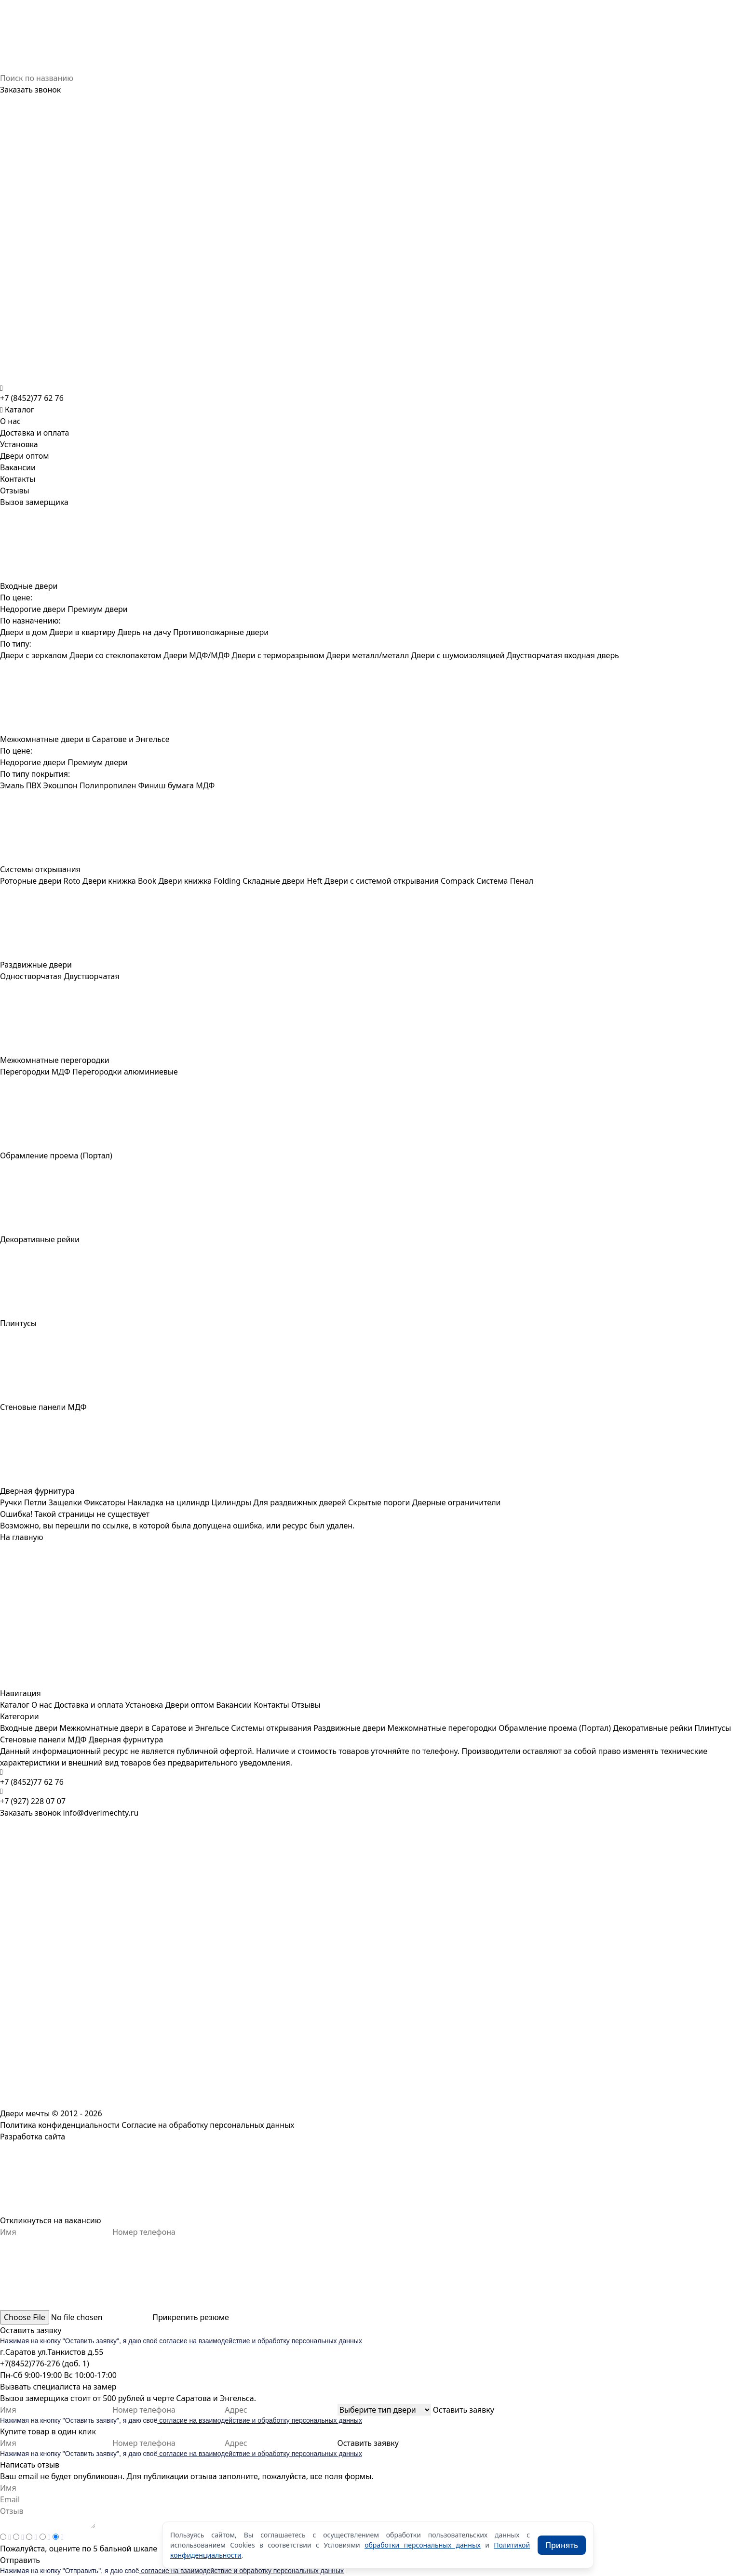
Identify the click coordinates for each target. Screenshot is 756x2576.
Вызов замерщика (34, 502)
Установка (19, 444)
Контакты (17, 479)
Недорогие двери (33, 609)
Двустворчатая (91, 976)
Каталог (14, 1705)
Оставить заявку (30, 2330)
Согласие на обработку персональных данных (208, 2125)
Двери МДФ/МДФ (196, 655)
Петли (35, 1502)
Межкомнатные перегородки (442, 1728)
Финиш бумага (166, 785)
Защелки (65, 1502)
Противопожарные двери (221, 632)
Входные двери (28, 1728)
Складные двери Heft (282, 881)
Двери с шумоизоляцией (457, 655)
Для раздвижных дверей (299, 1502)
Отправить (20, 2560)
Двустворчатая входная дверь (563, 655)
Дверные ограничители (456, 1502)
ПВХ (33, 785)
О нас (10, 421)
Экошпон (60, 785)
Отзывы (14, 490)
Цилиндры (232, 1502)
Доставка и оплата (34, 432)
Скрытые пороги (379, 1502)
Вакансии (18, 467)
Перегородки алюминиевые (125, 1071)
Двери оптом (24, 456)
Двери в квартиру (82, 632)
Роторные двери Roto (40, 881)
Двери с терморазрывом (278, 655)
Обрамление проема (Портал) (555, 1728)
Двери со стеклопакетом (115, 655)
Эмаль (12, 785)
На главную (21, 1537)
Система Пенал (504, 881)
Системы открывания (271, 1728)
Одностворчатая (31, 976)
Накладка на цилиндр (169, 1502)
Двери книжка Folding (199, 881)
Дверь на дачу (144, 632)
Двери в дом (23, 632)
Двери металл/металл (367, 655)
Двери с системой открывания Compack (399, 881)
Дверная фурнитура (126, 1739)
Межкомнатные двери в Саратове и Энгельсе (144, 1728)
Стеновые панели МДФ (43, 1739)
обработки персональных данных (422, 2544)
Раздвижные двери (349, 1728)
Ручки (11, 1502)
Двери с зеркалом (34, 655)
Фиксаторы (104, 1502)
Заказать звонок (30, 89)
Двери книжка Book (119, 881)
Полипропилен (108, 785)
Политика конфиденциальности (60, 2125)
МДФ (205, 785)
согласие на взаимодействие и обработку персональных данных (259, 2341)
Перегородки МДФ (35, 1071)
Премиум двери (97, 609)
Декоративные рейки (652, 1728)
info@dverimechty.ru (100, 1812)
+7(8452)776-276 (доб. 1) (44, 2363)
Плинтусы (712, 1728)
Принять (561, 2545)
